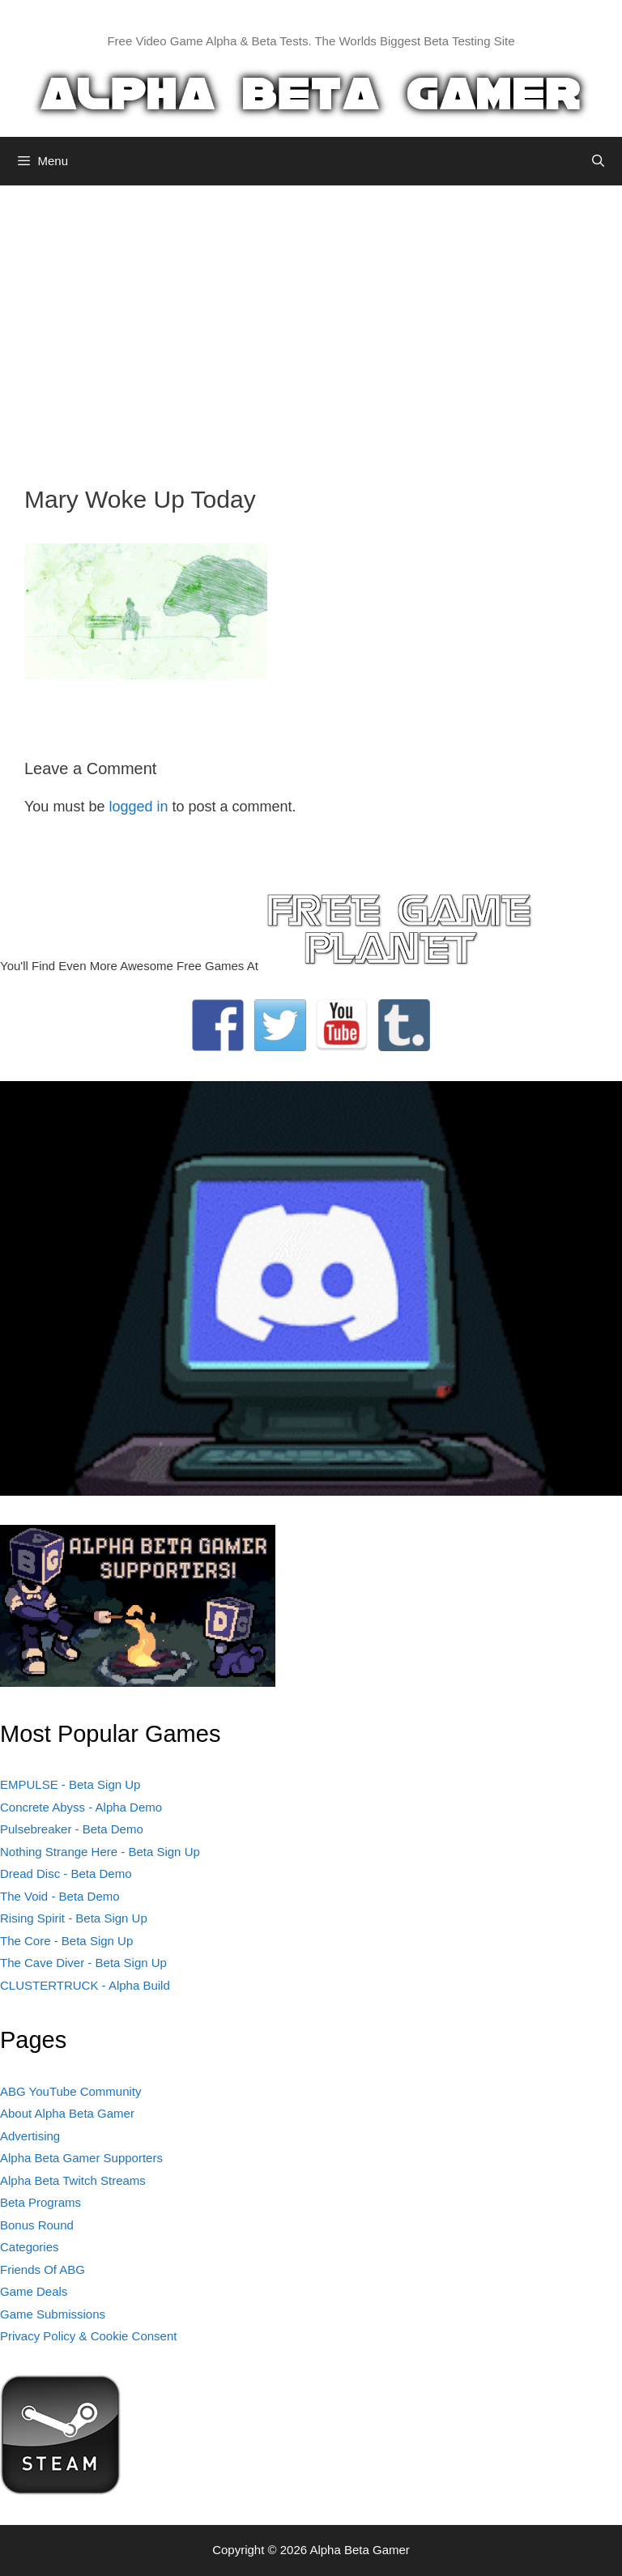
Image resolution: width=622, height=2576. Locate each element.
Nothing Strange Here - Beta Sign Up (100, 1852)
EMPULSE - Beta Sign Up (70, 1784)
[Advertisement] (311, 323)
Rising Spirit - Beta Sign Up (73, 1918)
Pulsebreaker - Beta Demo (71, 1829)
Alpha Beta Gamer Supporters (81, 2158)
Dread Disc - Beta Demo (66, 1873)
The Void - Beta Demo (60, 1896)
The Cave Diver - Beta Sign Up (83, 1962)
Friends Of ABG (42, 2269)
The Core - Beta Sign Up (66, 1941)
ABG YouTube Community (71, 2091)
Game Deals (33, 2291)
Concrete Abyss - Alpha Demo (81, 1807)
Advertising (30, 2136)
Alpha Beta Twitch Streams (73, 2180)
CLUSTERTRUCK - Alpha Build (85, 1985)
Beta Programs (40, 2202)
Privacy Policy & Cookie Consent (88, 2336)
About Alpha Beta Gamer (67, 2113)
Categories (29, 2247)
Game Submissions (52, 2314)
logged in (138, 806)
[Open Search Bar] (598, 161)
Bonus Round (37, 2225)
